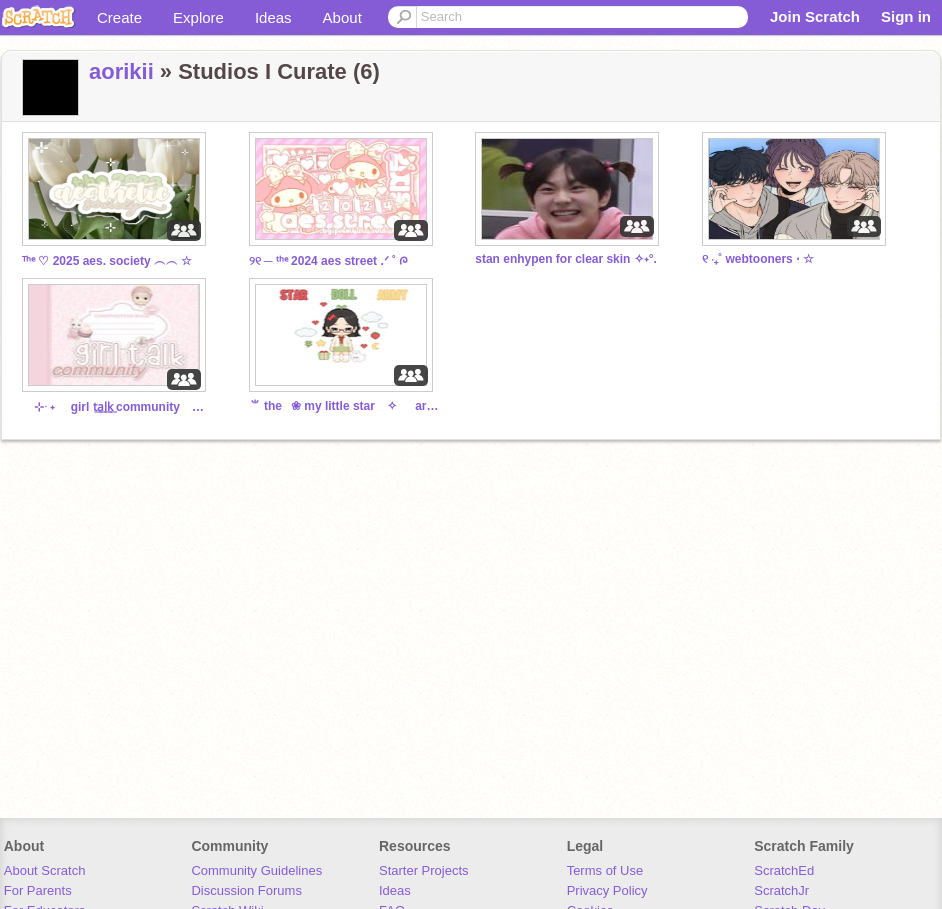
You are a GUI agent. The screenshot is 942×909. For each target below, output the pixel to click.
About (342, 17)
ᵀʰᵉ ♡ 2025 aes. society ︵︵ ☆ (107, 261)
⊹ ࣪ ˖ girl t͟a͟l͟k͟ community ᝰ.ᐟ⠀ (117, 407)
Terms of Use (605, 870)
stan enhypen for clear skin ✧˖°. (566, 259)
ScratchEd (784, 870)
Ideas (273, 17)
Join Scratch (815, 16)
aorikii (121, 71)
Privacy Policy (607, 890)
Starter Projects (424, 870)
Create (119, 17)
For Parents (38, 890)
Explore (198, 17)
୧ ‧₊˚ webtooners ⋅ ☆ (758, 259)
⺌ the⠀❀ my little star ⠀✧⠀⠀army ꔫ (344, 406)
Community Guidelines (256, 870)
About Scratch (45, 870)
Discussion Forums (246, 890)
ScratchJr (781, 890)
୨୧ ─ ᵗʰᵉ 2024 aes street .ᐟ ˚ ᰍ (329, 261)
